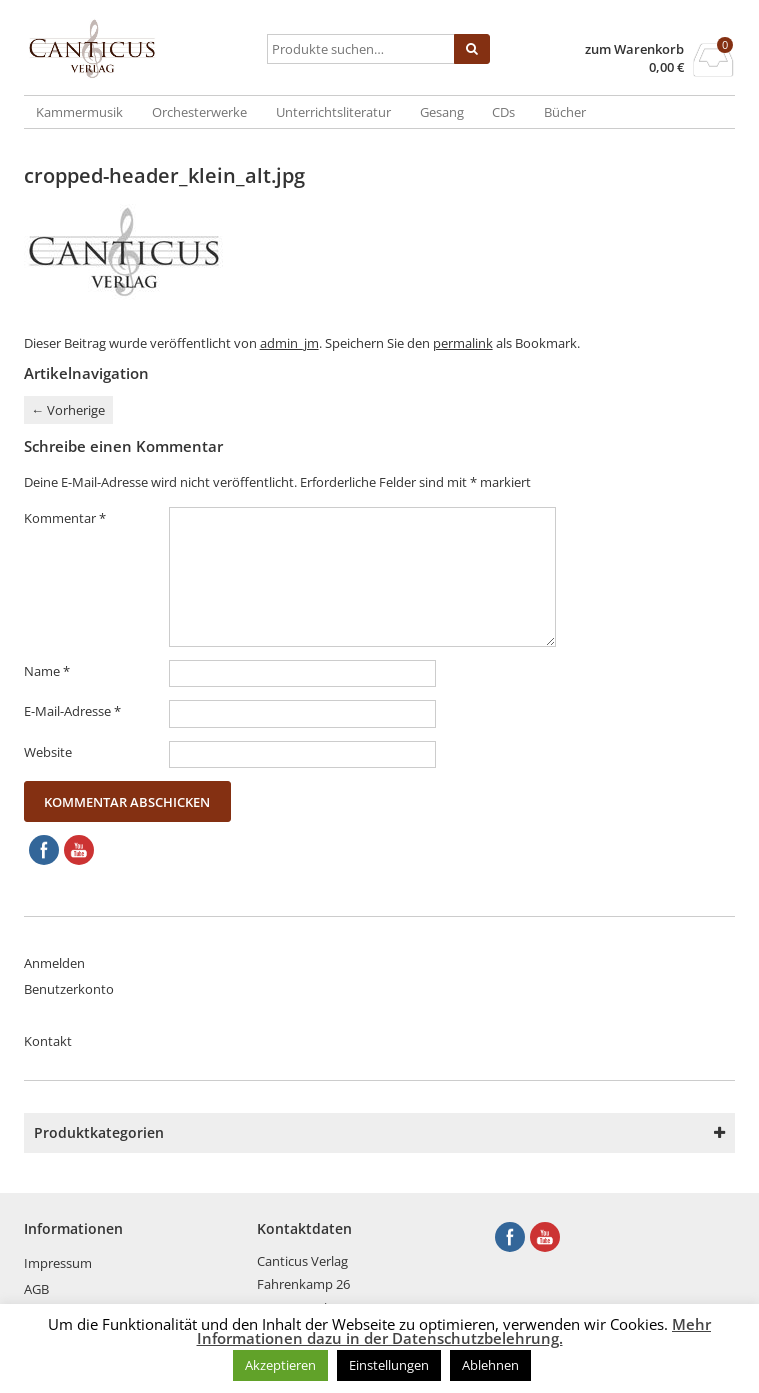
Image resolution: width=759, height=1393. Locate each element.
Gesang (442, 112)
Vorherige (68, 410)
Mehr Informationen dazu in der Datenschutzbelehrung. (454, 1331)
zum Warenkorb (634, 49)
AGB (36, 1289)
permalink (463, 343)
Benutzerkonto (69, 989)
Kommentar (65, 518)
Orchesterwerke (199, 112)
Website (48, 752)
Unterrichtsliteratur (333, 112)
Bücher (565, 112)
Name (47, 671)
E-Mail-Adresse (72, 711)
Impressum (58, 1263)
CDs (503, 112)
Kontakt (48, 1041)
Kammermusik (79, 112)
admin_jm (289, 343)
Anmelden (54, 963)
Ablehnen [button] (490, 1365)
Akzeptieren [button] (280, 1365)
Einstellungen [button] (389, 1365)
